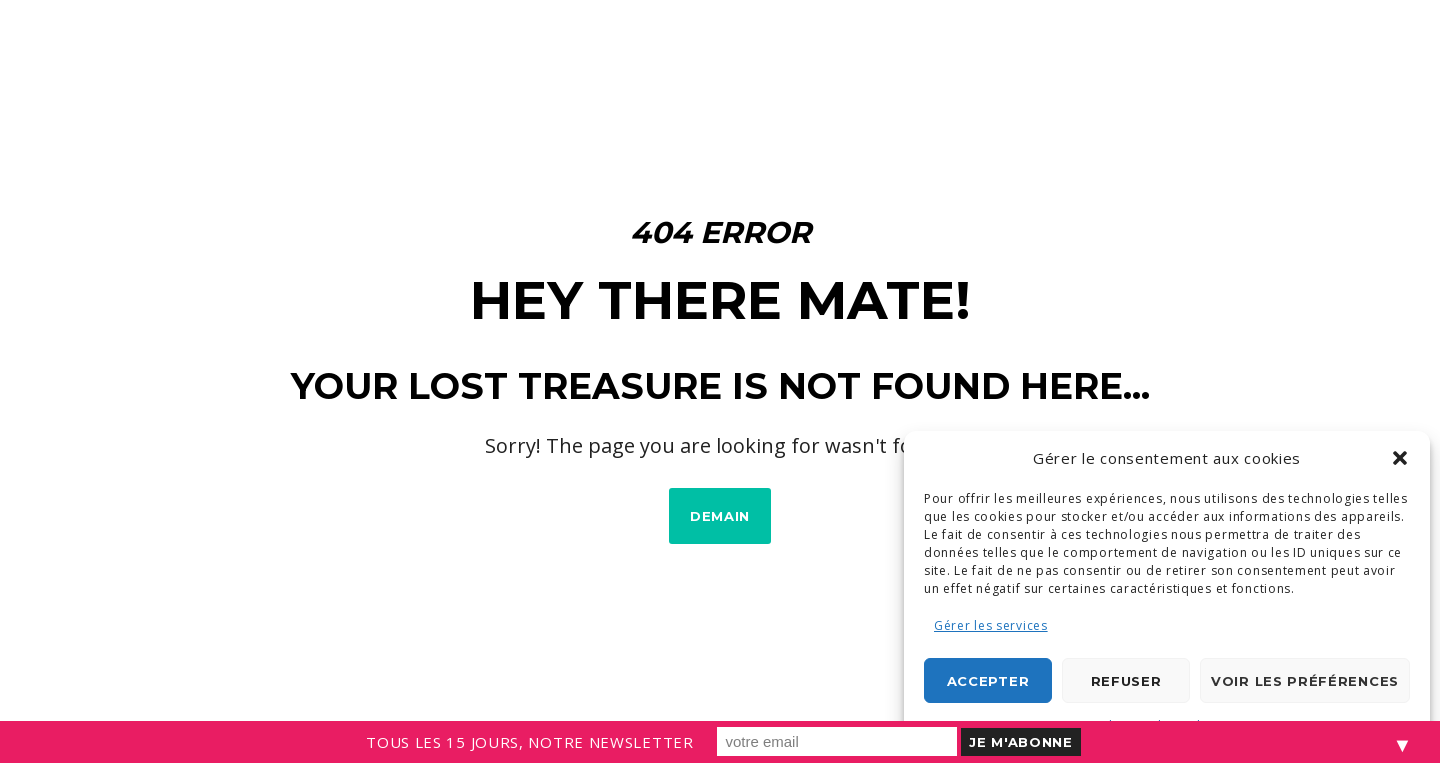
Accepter (988, 681)
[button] (1400, 458)
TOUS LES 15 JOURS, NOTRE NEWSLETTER (530, 742)
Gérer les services (991, 625)
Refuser (1126, 681)
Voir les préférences (1305, 681)
